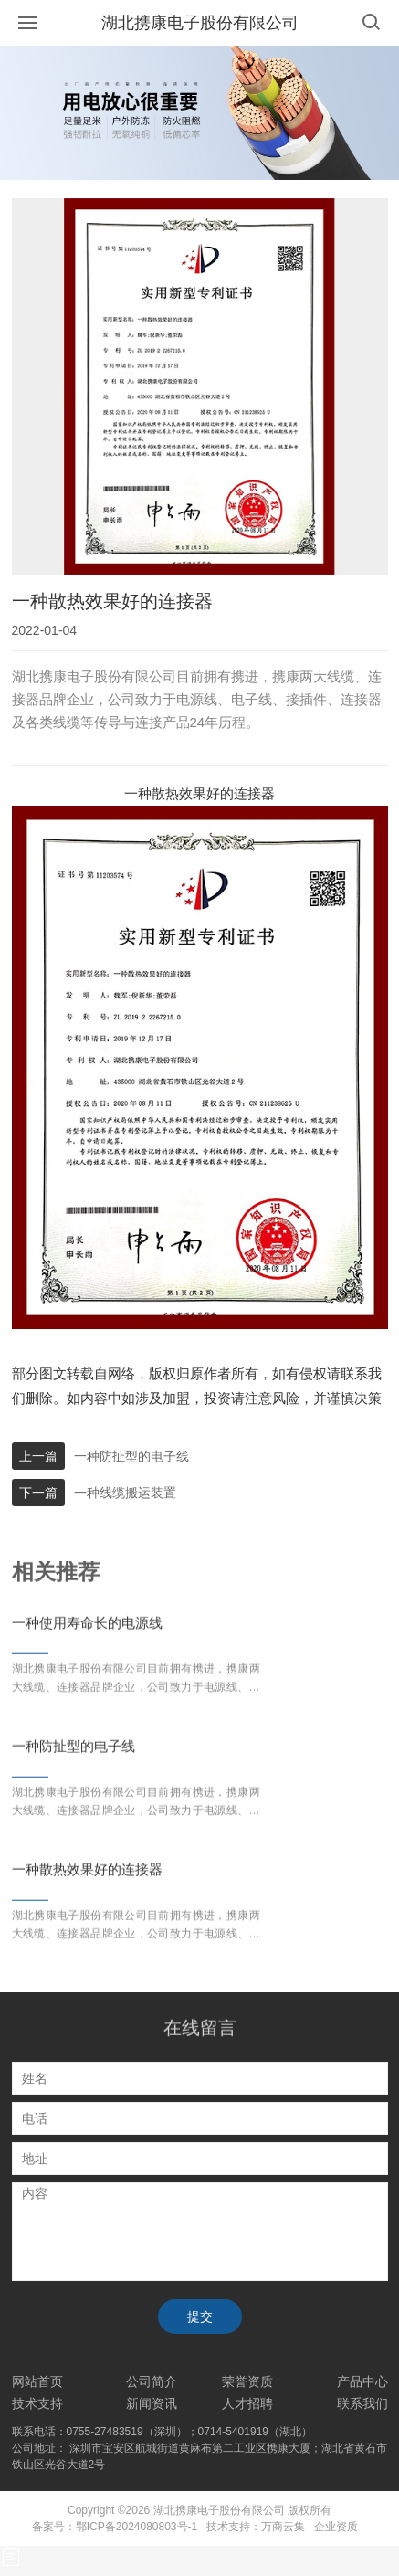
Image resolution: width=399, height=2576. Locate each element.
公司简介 (151, 2381)
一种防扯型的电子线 (131, 1456)
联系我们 (362, 2403)
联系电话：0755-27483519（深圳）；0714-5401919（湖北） (162, 2431)
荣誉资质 (247, 2381)
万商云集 (283, 2526)
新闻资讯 (151, 2403)
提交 (200, 2316)
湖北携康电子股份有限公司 (200, 23)
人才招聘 (247, 2403)
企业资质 (336, 2526)
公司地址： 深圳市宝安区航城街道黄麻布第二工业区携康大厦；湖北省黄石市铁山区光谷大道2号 (199, 2456)
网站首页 (37, 2381)
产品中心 (362, 2381)
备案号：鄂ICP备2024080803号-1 (114, 2526)
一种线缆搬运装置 (125, 1492)
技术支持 (37, 2403)
